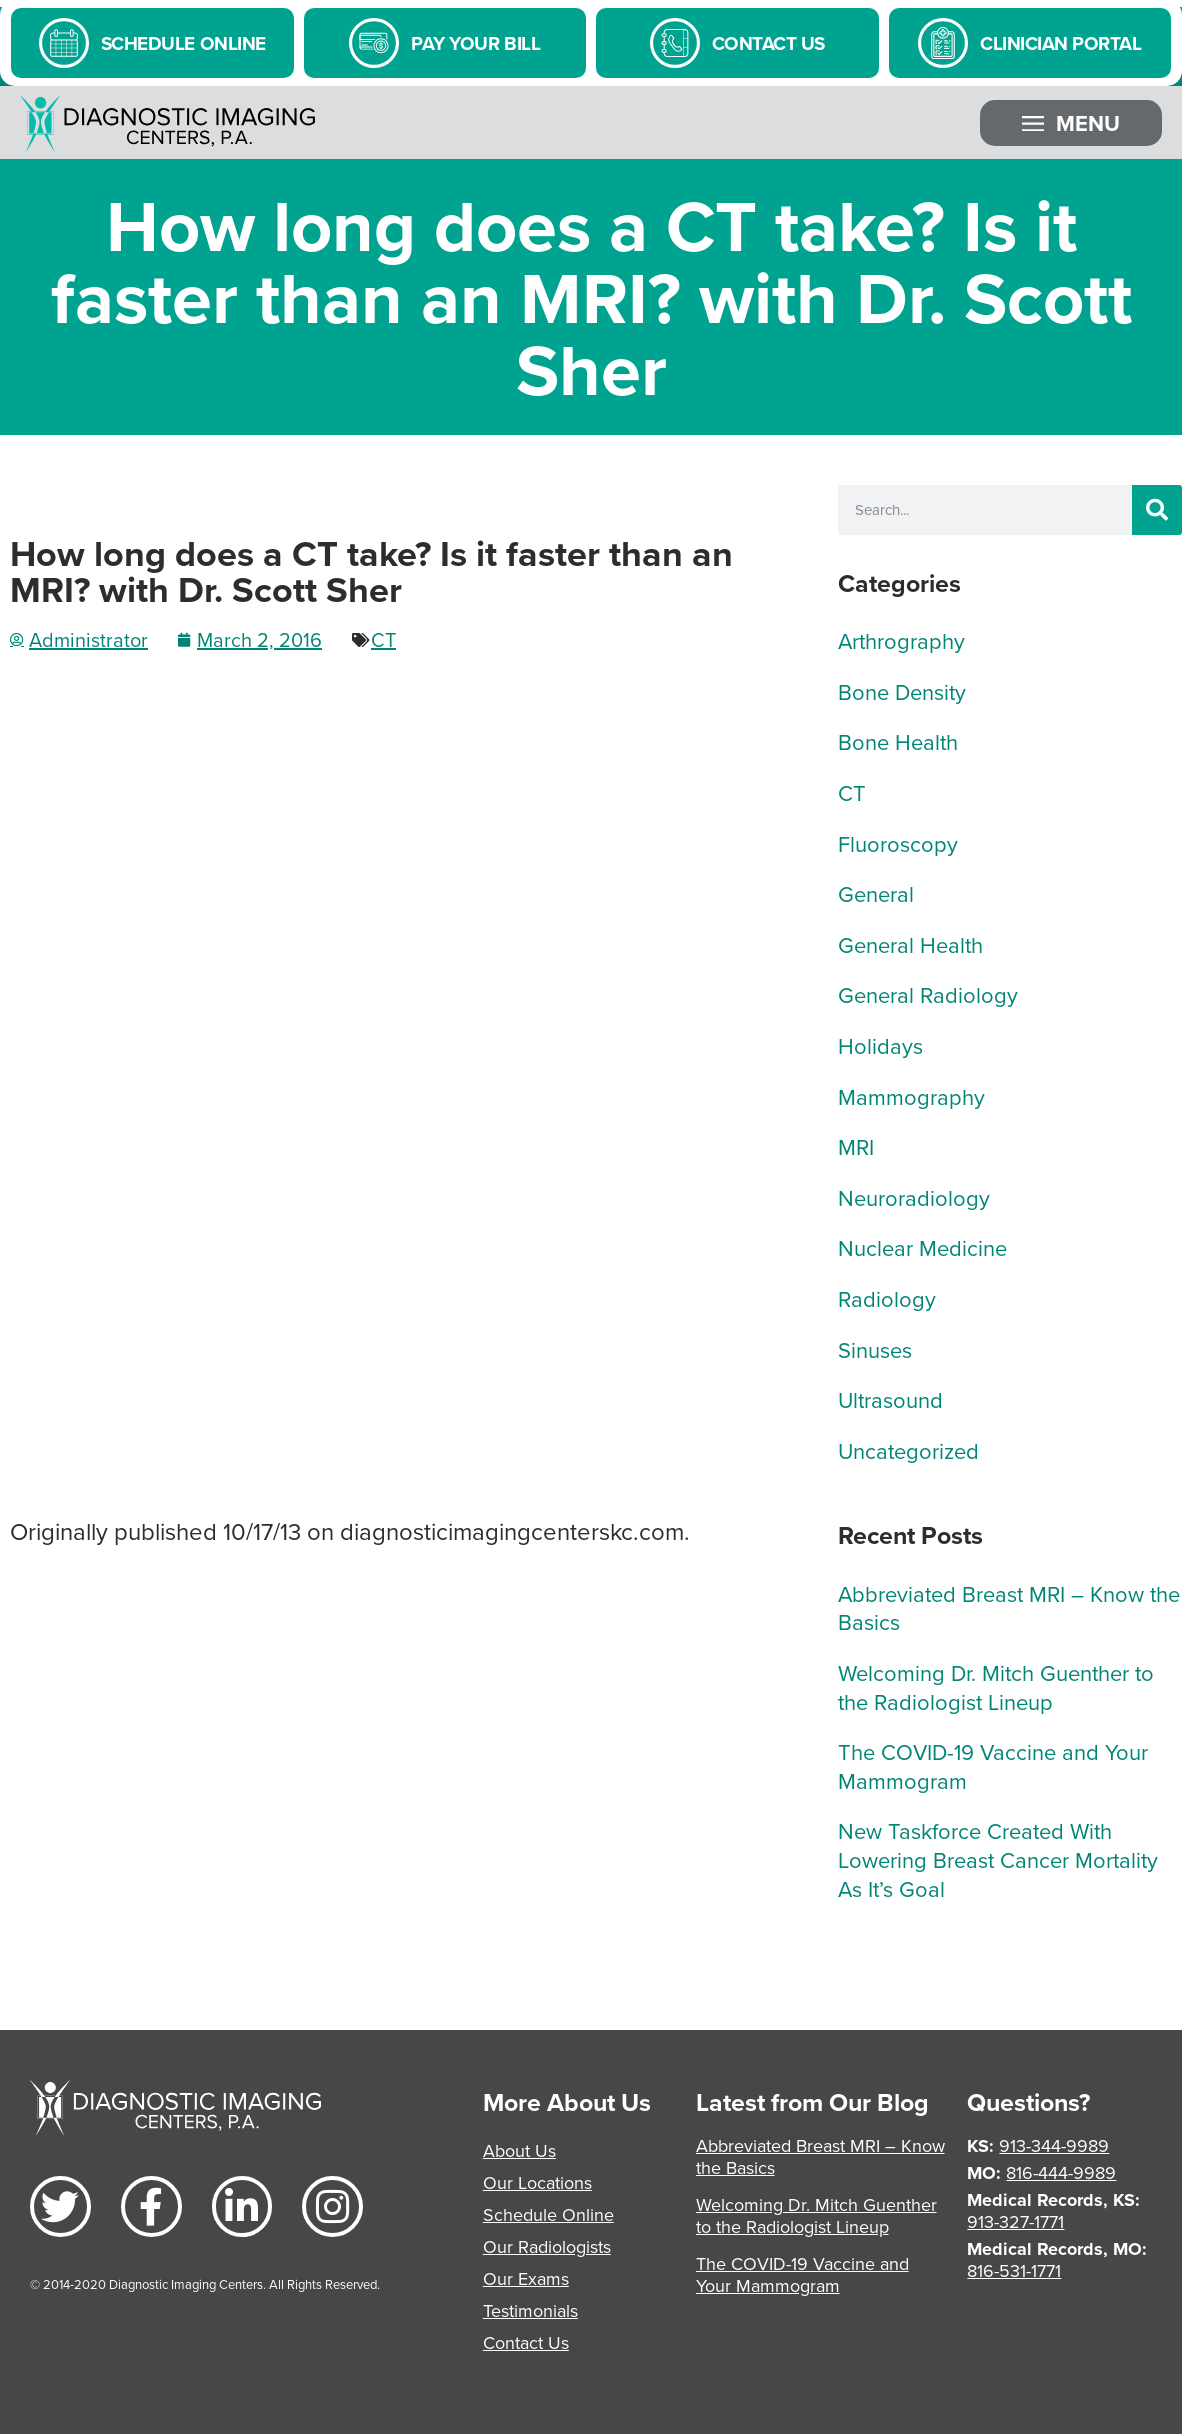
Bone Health (898, 741)
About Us (519, 2150)
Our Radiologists (547, 2246)
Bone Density (902, 691)
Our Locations (537, 2182)
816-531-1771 (1014, 2270)
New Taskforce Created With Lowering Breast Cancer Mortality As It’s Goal (998, 1859)
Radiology (887, 1298)
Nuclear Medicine (922, 1247)
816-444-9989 (1061, 2172)
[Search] (1157, 510)
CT (383, 639)
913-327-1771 (1015, 2221)
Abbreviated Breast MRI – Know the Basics (1009, 1608)
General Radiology (928, 994)
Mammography (911, 1096)
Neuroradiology (914, 1197)
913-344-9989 (1054, 2145)
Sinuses (875, 1349)
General (876, 893)
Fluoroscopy (898, 843)
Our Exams (526, 2278)
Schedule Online (548, 2214)
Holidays (880, 1045)
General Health (910, 944)
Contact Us (526, 2342)
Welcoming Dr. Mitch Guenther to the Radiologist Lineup (996, 1687)
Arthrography (901, 640)
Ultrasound (890, 1399)
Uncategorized (908, 1450)
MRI (856, 1146)
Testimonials (530, 2310)
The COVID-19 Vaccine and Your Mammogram (993, 1766)
